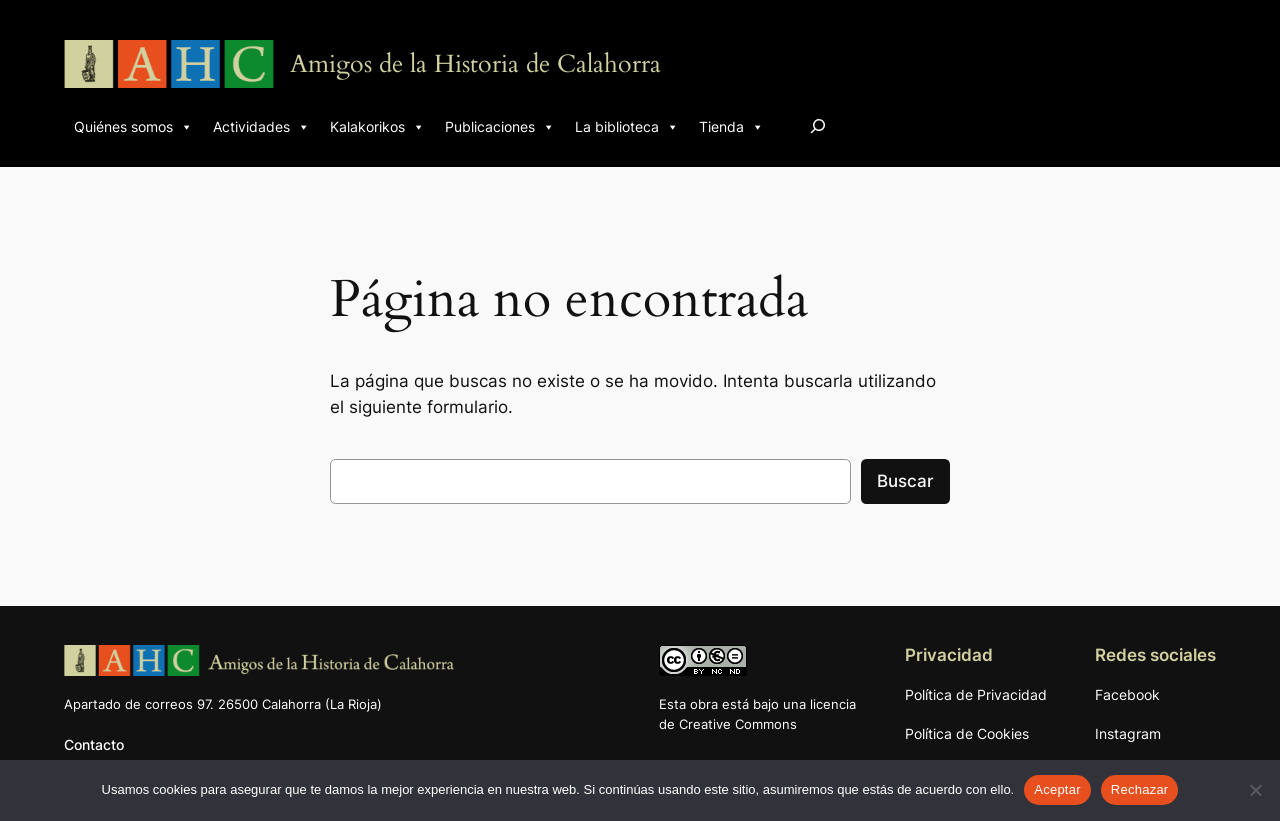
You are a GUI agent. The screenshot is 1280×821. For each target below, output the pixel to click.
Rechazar (1140, 789)
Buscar (905, 481)
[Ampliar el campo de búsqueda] (818, 125)
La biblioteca (627, 127)
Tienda (731, 127)
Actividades (261, 127)
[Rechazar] (1255, 790)
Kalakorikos (377, 127)
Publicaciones (500, 127)
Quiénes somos (133, 127)
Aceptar (1057, 789)
